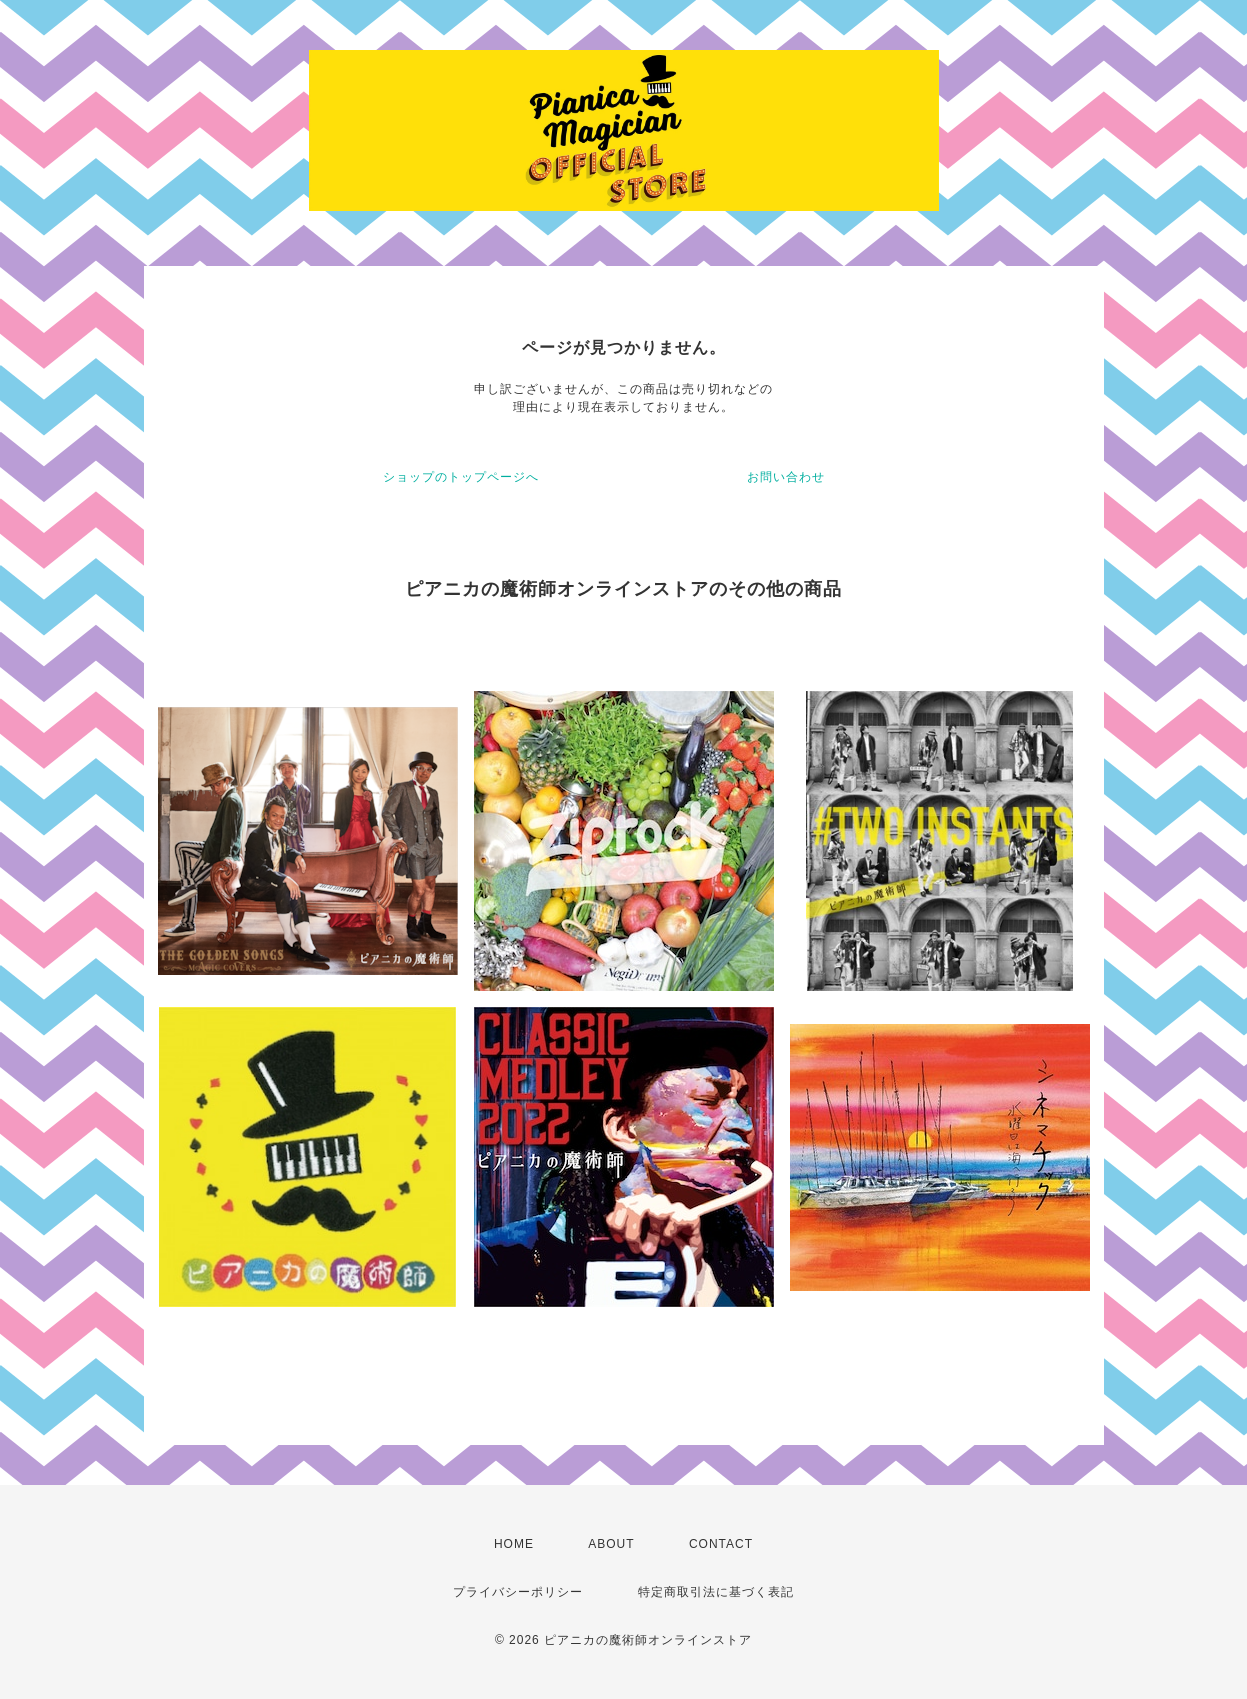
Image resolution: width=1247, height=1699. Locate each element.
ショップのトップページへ (461, 477)
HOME (514, 1544)
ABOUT (611, 1544)
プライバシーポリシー (518, 1592)
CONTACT (721, 1544)
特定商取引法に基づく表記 (716, 1592)
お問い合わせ (786, 477)
